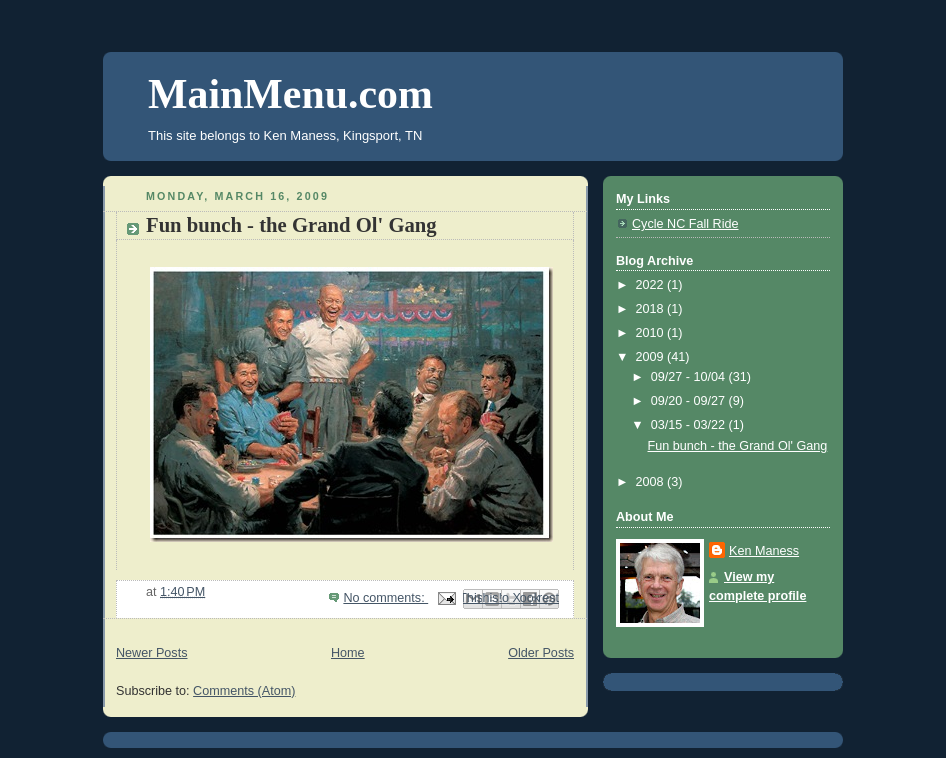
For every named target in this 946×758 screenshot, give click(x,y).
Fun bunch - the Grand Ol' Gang (291, 225)
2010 (652, 333)
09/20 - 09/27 (690, 401)
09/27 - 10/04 (690, 377)
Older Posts (541, 653)
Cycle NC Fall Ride (685, 224)
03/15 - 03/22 (690, 425)
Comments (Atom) (244, 691)
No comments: (385, 598)
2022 (652, 285)
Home (348, 653)
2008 (652, 482)
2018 (652, 309)
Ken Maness (764, 551)
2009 (652, 357)
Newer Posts (151, 653)
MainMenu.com (290, 94)
